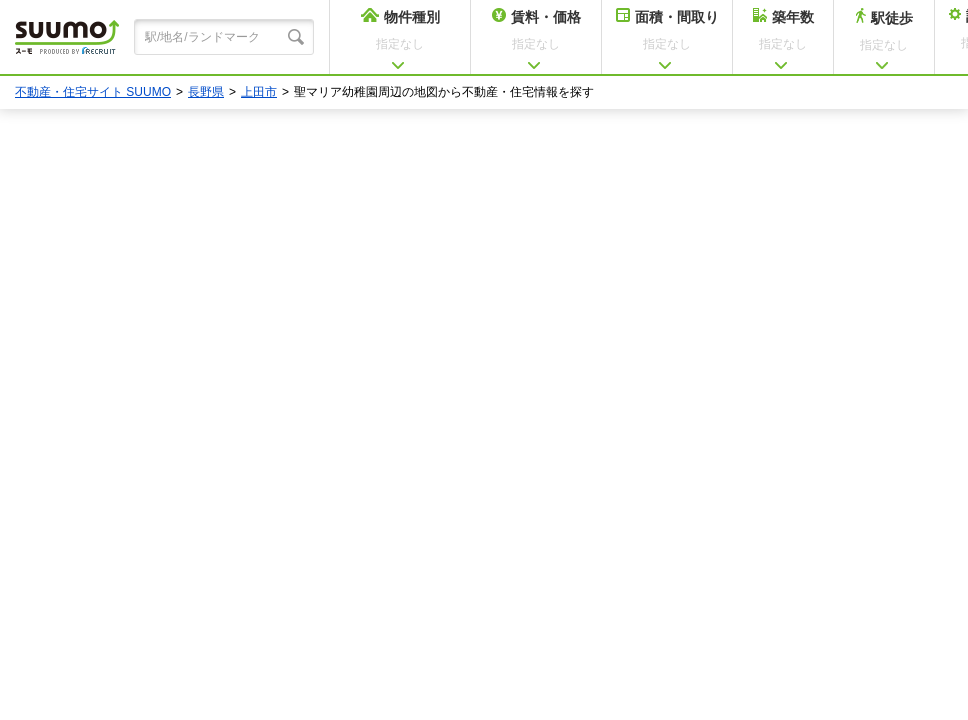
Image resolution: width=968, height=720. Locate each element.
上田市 (259, 92)
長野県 (206, 92)
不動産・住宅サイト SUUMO (93, 92)
